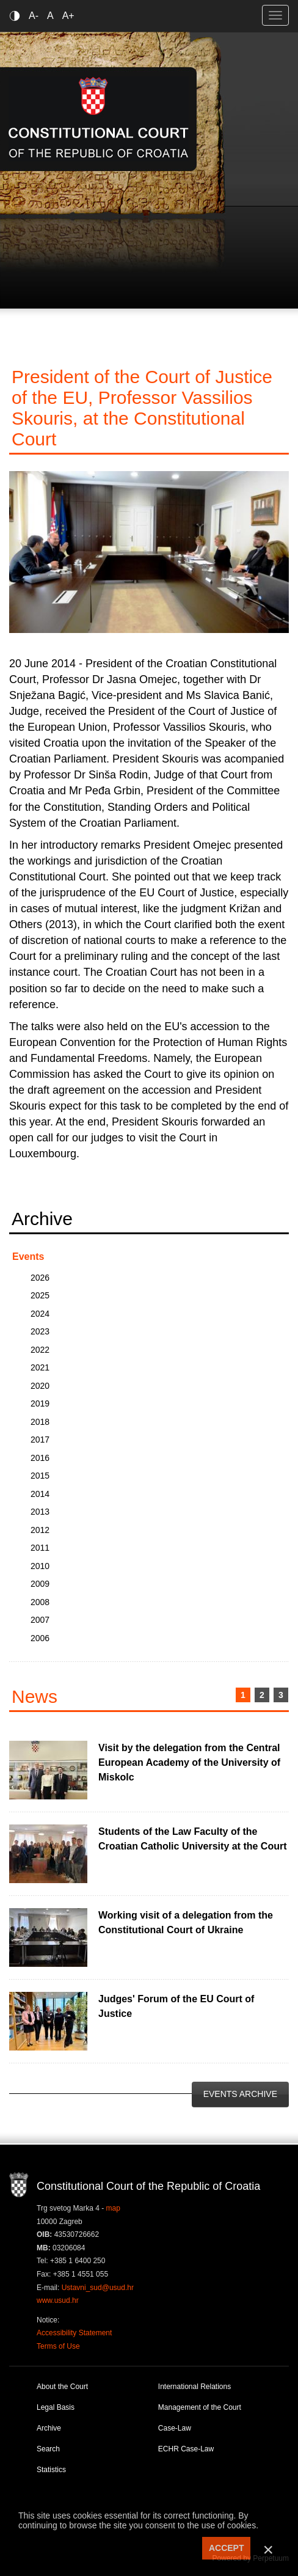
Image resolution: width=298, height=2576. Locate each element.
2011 (40, 1548)
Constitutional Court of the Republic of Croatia (99, 118)
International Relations (194, 2386)
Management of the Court (199, 2407)
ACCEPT (226, 2548)
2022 (40, 1350)
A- (33, 15)
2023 (40, 1331)
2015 (40, 1475)
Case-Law (174, 2428)
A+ (68, 15)
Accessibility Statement (74, 2333)
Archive (49, 2428)
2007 (40, 1620)
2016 (40, 1458)
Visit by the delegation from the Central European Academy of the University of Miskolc (189, 1762)
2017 (40, 1439)
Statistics (51, 2469)
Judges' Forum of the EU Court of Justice (176, 2006)
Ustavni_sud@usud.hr (98, 2287)
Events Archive (240, 2094)
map (113, 2208)
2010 (40, 1566)
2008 (40, 1602)
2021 (40, 1367)
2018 (40, 1422)
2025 (40, 1295)
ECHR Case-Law (186, 2449)
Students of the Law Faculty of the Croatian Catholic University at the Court (192, 1838)
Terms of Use (58, 2346)
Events (28, 1256)
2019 (40, 1403)
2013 (40, 1512)
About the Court (62, 2386)
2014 (40, 1494)
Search (48, 2449)
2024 (40, 1314)
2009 (40, 1584)
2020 (40, 1386)
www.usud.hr (58, 2300)
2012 (40, 1530)
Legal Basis (55, 2407)
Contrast (16, 15)
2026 (40, 1278)
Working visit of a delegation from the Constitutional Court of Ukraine (185, 1922)
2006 (40, 1638)
